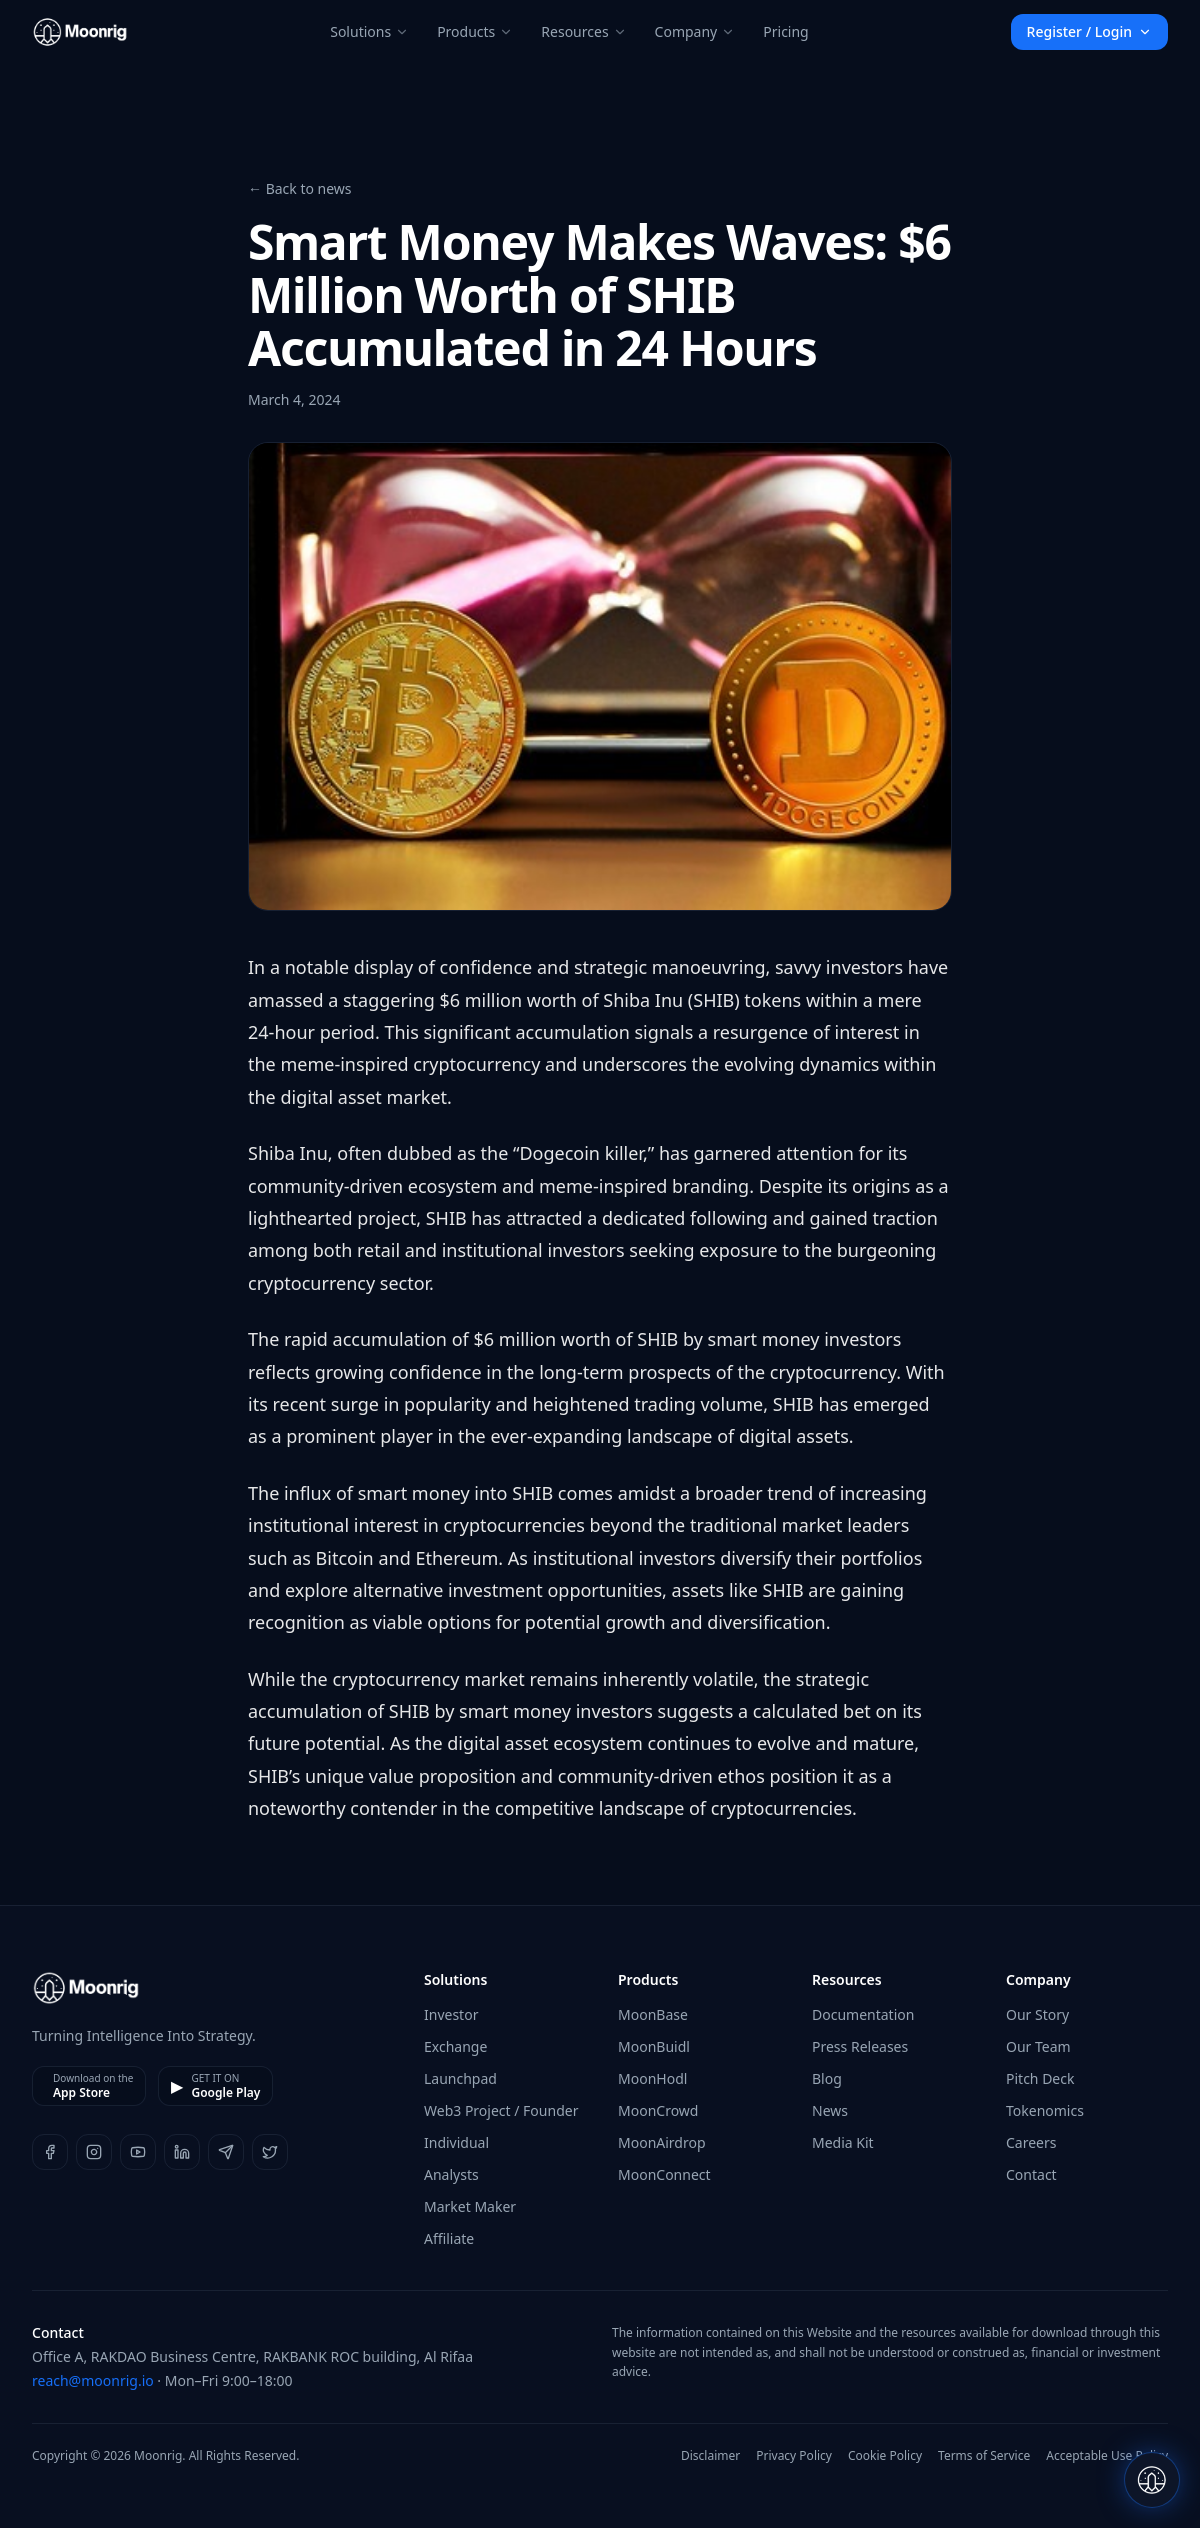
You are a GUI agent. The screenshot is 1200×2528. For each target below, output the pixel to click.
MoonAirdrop (662, 2142)
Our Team (1038, 2046)
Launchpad (460, 2078)
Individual (456, 2142)
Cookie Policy (885, 2456)
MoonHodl (652, 2078)
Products (475, 31)
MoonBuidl (654, 2046)
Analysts (451, 2174)
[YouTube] (138, 2152)
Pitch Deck (1040, 2078)
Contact (1031, 2174)
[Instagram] (94, 2152)
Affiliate (449, 2238)
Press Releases (860, 2046)
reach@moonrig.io (93, 2380)
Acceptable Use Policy (1107, 2456)
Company (695, 31)
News (830, 2110)
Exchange (455, 2046)
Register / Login (1089, 31)
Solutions (369, 31)
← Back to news (300, 188)
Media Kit (843, 2142)
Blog (827, 2078)
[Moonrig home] (80, 32)
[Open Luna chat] (1152, 2480)
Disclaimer (710, 2456)
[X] (270, 2152)
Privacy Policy (794, 2456)
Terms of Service (984, 2456)
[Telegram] (226, 2152)
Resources (583, 31)
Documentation (863, 2014)
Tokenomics (1045, 2110)
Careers (1031, 2142)
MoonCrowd (658, 2110)
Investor (451, 2014)
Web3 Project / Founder (501, 2110)
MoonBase (653, 2014)
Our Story (1037, 2014)
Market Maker (470, 2206)
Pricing (785, 31)
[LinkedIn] (182, 2152)
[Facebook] (50, 2152)
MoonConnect (664, 2174)
